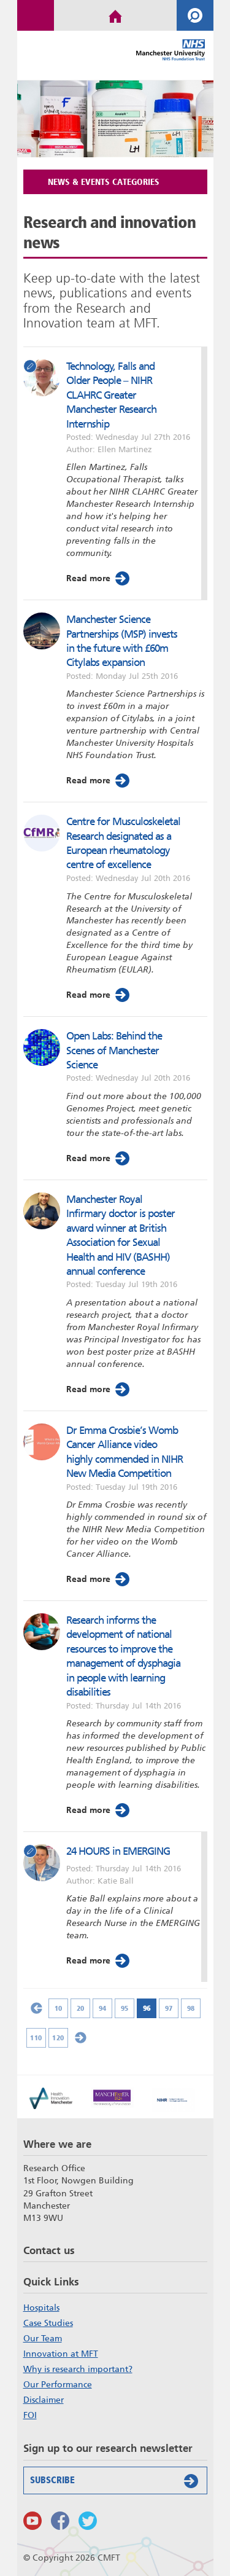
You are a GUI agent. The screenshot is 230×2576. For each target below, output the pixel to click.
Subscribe (117, 2480)
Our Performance (57, 2384)
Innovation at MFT (60, 2354)
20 (80, 2008)
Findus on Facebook (60, 2520)
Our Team (42, 2338)
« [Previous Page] (36, 2008)
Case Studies (48, 2323)
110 (36, 2038)
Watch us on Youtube (32, 2520)
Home (115, 15)
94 (102, 2008)
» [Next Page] (80, 2038)
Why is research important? (77, 2369)
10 (58, 2008)
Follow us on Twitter (87, 2520)
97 (168, 2008)
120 (58, 2038)
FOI (30, 2415)
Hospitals (41, 2307)
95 (124, 2008)
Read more (99, 578)
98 (190, 2008)
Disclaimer (43, 2400)
